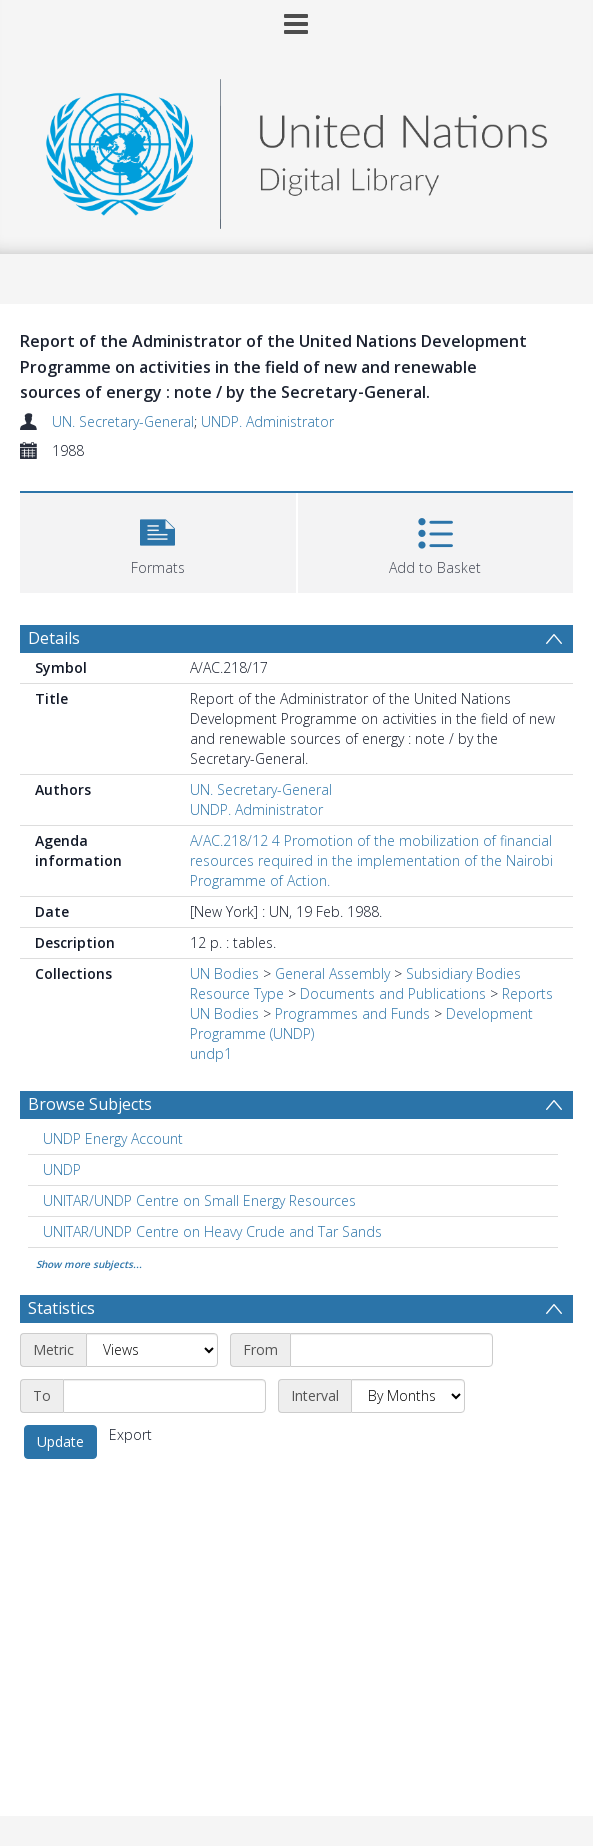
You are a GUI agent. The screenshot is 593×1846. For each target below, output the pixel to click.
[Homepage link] (296, 148)
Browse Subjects (90, 1104)
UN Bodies (224, 973)
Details (54, 638)
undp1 (211, 1053)
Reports (527, 993)
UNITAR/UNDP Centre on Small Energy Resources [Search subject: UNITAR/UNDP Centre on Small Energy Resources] (199, 1200)
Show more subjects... (89, 1264)
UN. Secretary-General (123, 421)
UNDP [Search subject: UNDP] (62, 1169)
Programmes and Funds (352, 1013)
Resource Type (237, 993)
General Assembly (332, 973)
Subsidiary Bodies (463, 973)
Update (60, 1441)
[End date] (164, 1396)
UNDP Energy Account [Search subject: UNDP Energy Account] (113, 1138)
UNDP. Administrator (267, 421)
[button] (158, 540)
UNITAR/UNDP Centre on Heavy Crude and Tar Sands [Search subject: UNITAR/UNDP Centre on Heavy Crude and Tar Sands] (212, 1231)
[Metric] (152, 1350)
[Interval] (408, 1396)
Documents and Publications (393, 993)
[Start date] (391, 1350)
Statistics (61, 1308)
